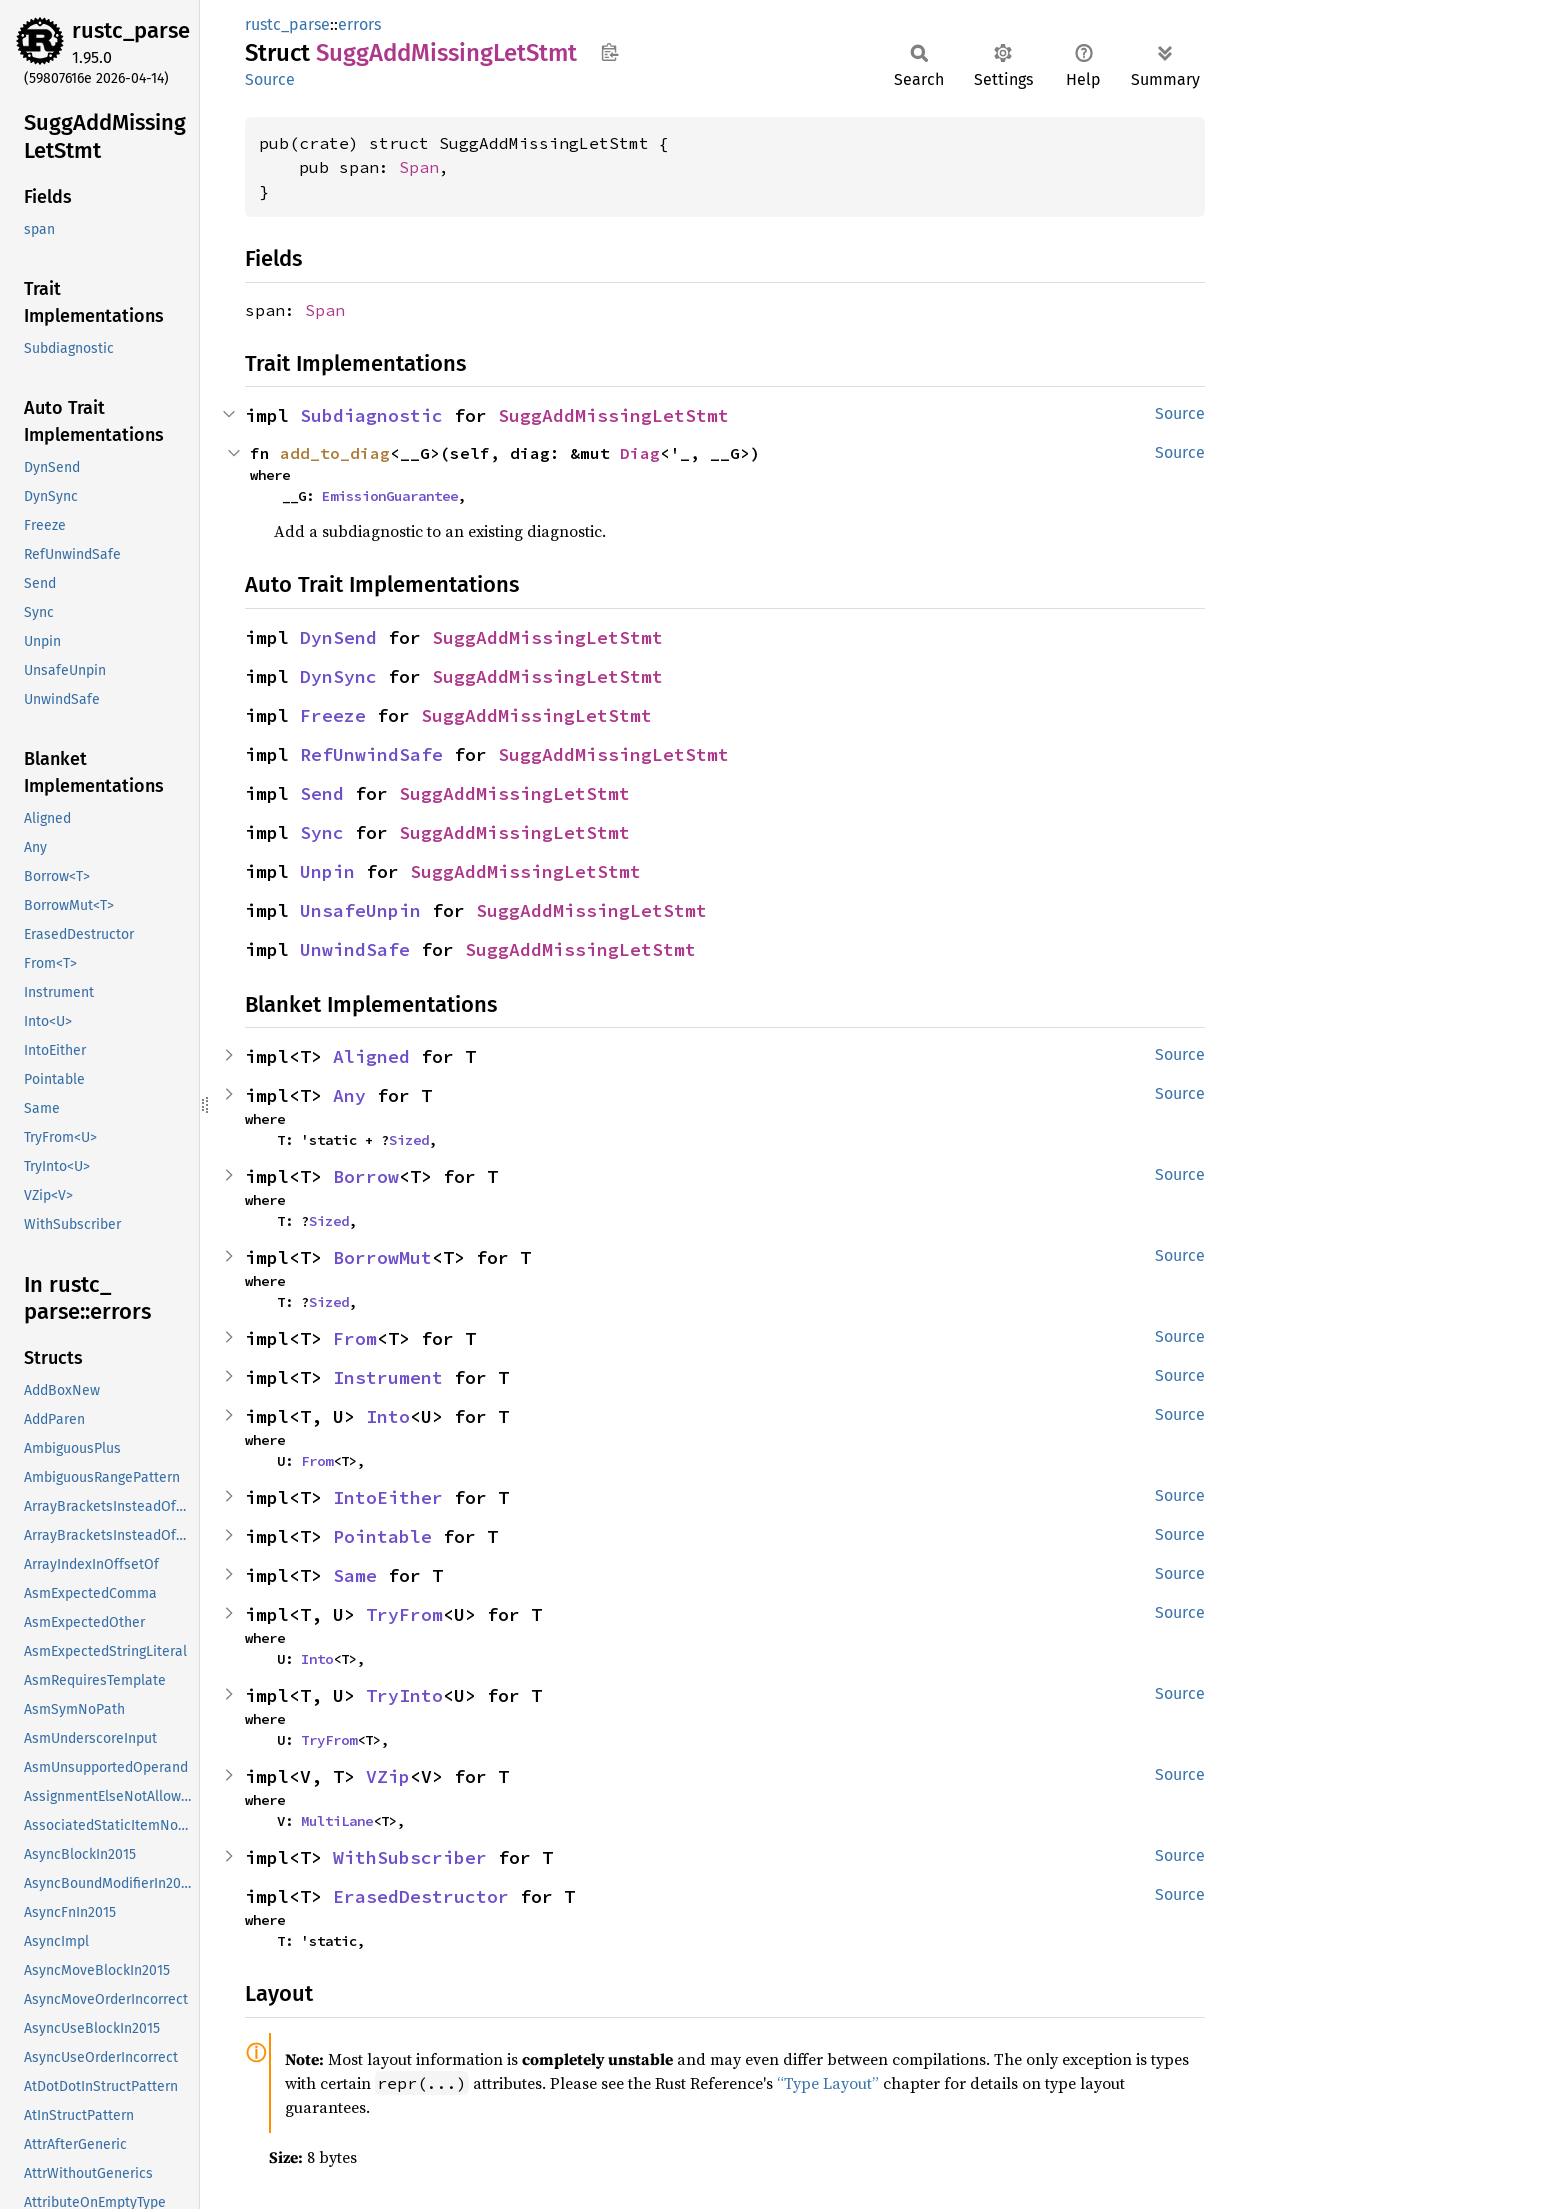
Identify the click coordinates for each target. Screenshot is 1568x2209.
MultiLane (337, 1821)
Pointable (382, 1536)
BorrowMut (382, 1257)
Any (349, 1095)
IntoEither (388, 1497)
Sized (409, 1140)
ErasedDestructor (421, 1896)
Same (355, 1575)
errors (359, 24)
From (355, 1338)
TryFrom (404, 1614)
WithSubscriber (410, 1857)
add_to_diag (335, 453)
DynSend (338, 637)
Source (270, 79)
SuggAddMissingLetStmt (613, 415)
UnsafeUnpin (360, 910)
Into (388, 1416)
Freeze (333, 715)
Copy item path (609, 52)
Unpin (327, 871)
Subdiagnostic (371, 415)
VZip (388, 1776)
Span (419, 167)
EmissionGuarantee (390, 496)
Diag (640, 453)
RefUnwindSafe (371, 754)
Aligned (371, 1056)
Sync (322, 832)
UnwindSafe (355, 949)
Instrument (388, 1377)
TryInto (404, 1695)
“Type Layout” (828, 2083)
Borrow (366, 1176)
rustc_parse (131, 30)
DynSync (338, 676)
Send (322, 793)
